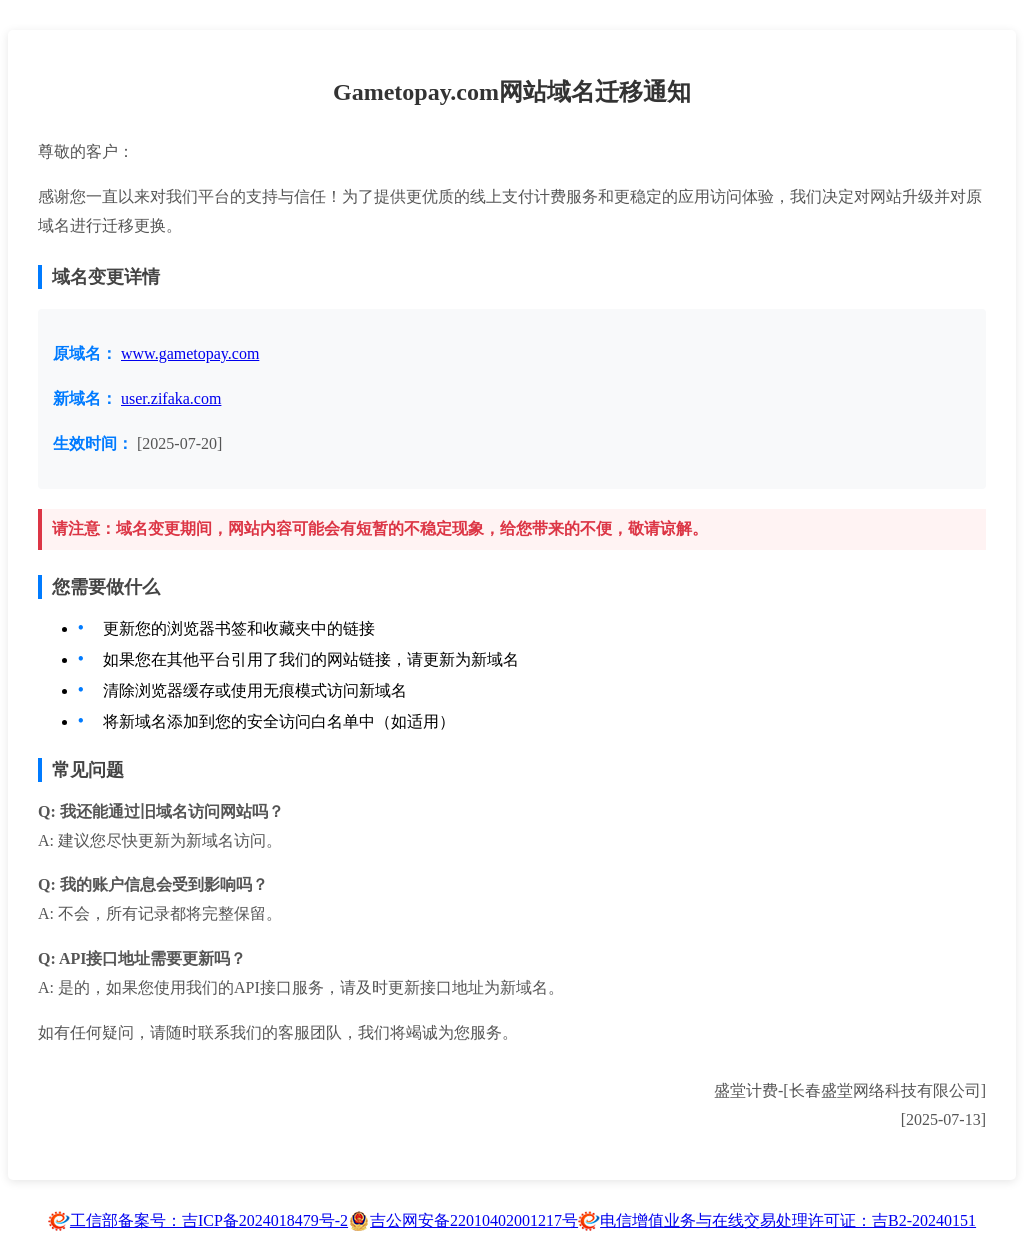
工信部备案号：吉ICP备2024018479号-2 (209, 1220)
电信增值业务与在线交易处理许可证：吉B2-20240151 (788, 1220)
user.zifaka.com (171, 398)
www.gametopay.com (190, 353)
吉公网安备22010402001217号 (474, 1220)
